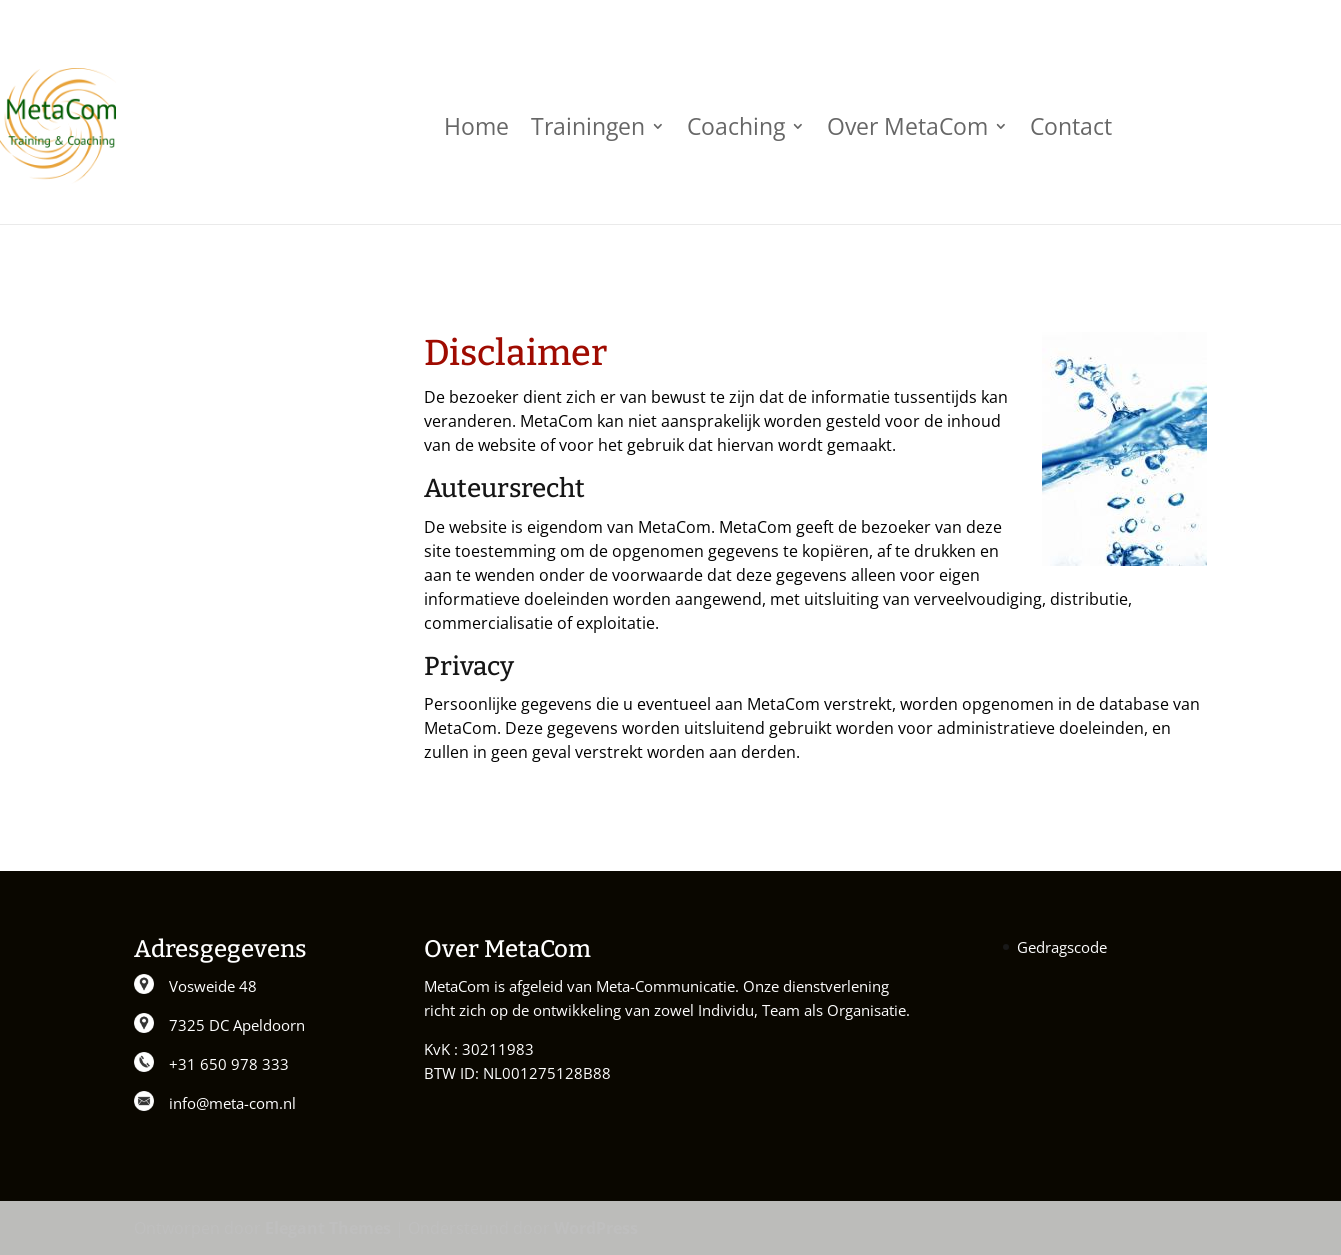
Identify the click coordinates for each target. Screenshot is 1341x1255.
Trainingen (588, 126)
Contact (1071, 126)
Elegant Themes (328, 1228)
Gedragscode (1062, 947)
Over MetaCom (907, 126)
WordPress (596, 1228)
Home (476, 126)
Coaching (736, 126)
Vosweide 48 (213, 986)
